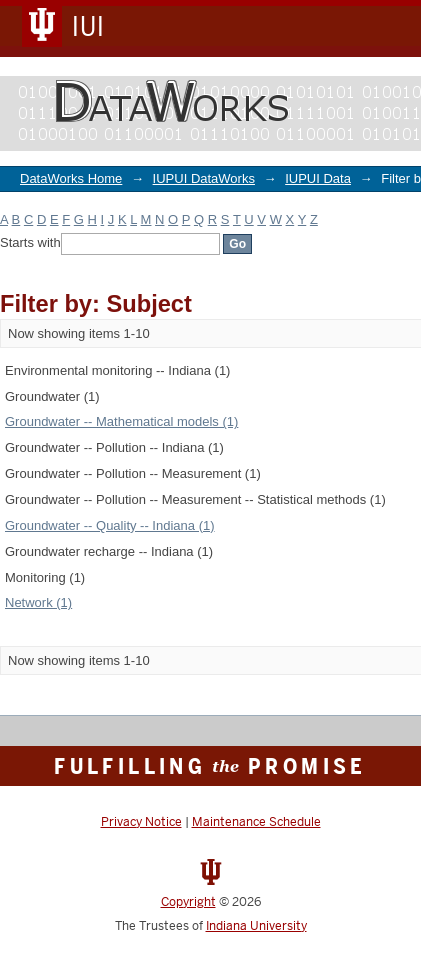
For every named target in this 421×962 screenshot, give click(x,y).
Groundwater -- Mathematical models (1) (121, 421)
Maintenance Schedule (256, 822)
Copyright (188, 902)
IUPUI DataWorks (204, 178)
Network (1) (38, 602)
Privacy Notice (141, 822)
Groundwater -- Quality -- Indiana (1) (110, 525)
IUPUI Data (318, 178)
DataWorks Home (71, 178)
